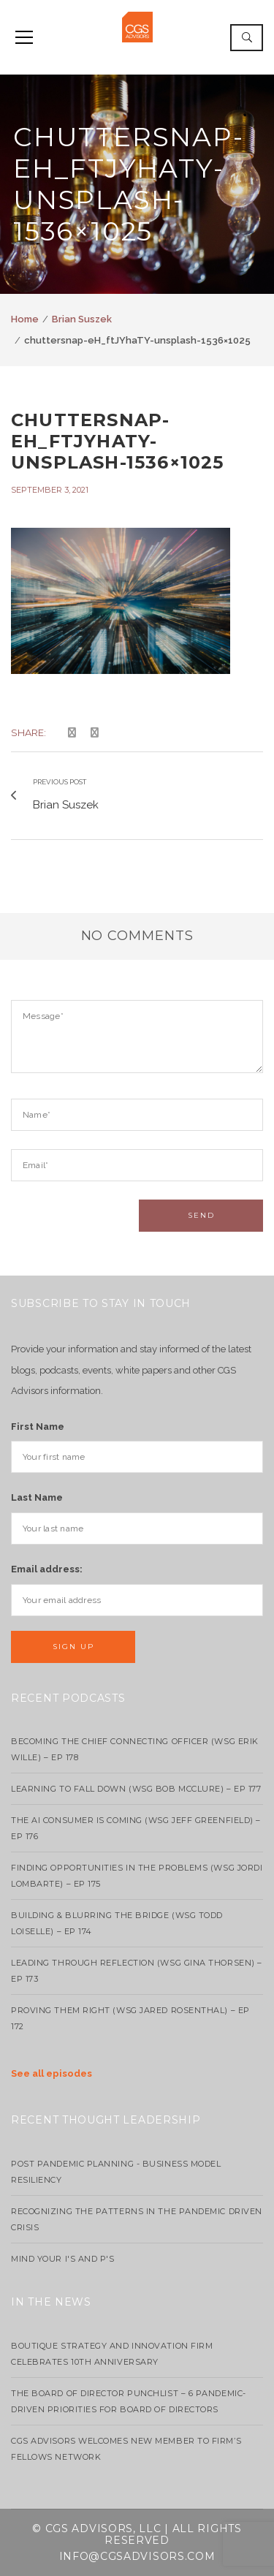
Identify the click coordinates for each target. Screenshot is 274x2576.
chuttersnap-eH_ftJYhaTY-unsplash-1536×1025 (117, 441)
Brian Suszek (82, 319)
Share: (28, 732)
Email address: (47, 1569)
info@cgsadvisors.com (137, 2556)
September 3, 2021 (49, 490)
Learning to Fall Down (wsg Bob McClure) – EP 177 (136, 1789)
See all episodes (51, 2073)
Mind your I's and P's (63, 2259)
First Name (37, 1426)
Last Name (37, 1497)
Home (25, 319)
